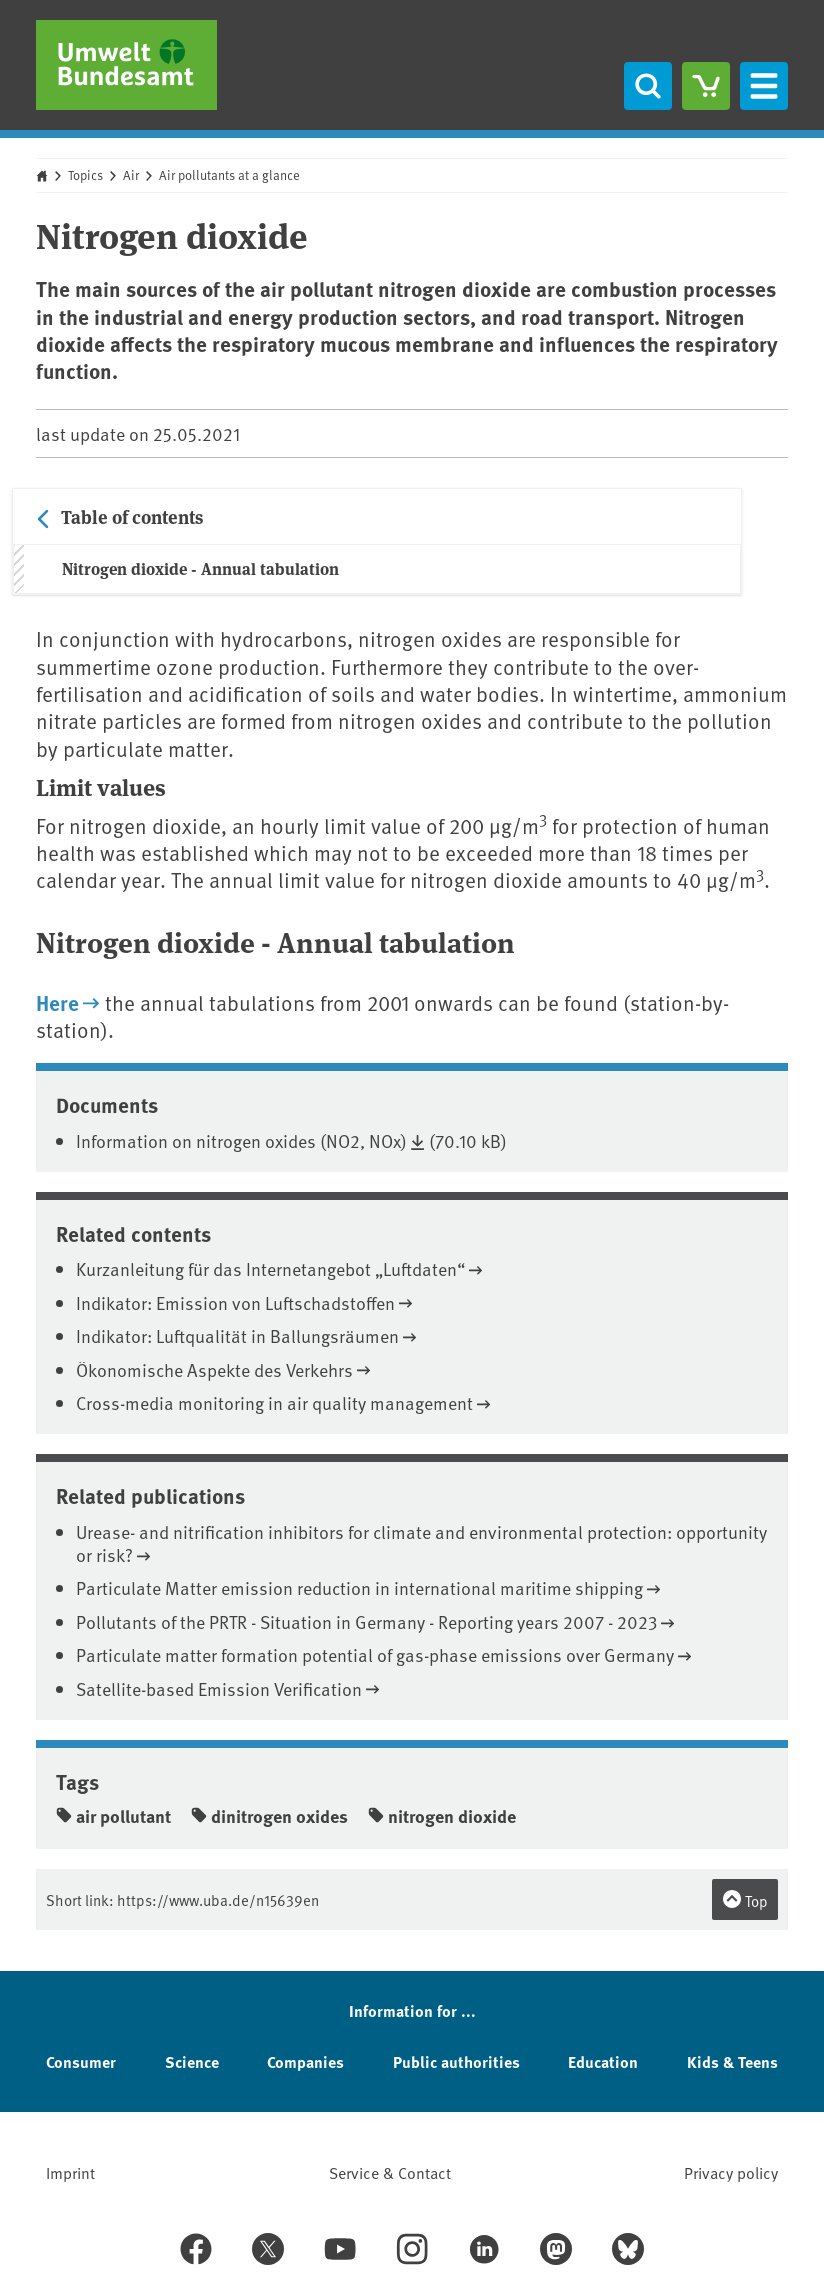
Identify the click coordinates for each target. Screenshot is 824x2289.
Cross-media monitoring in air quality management (274, 1402)
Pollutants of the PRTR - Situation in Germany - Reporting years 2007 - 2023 (366, 1621)
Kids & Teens (732, 2061)
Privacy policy (731, 2172)
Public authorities (456, 2061)
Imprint (70, 2172)
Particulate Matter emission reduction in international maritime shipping (359, 1587)
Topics (85, 175)
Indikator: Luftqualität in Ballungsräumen (237, 1335)
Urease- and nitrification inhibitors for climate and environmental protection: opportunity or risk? (421, 1543)
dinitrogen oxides (269, 1816)
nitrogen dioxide (442, 1816)
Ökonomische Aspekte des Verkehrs (214, 1369)
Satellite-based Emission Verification (219, 1688)
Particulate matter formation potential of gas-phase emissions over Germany (375, 1654)
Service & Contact (390, 2172)
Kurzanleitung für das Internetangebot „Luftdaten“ (270, 1268)
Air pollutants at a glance (229, 175)
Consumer (81, 2061)
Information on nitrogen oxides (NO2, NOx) (241, 1140)
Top (745, 1900)
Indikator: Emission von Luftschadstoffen (235, 1302)
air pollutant (113, 1816)
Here (57, 1002)
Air (131, 175)
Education (603, 2061)
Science (192, 2061)
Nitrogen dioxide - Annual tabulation (200, 568)
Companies (305, 2061)
